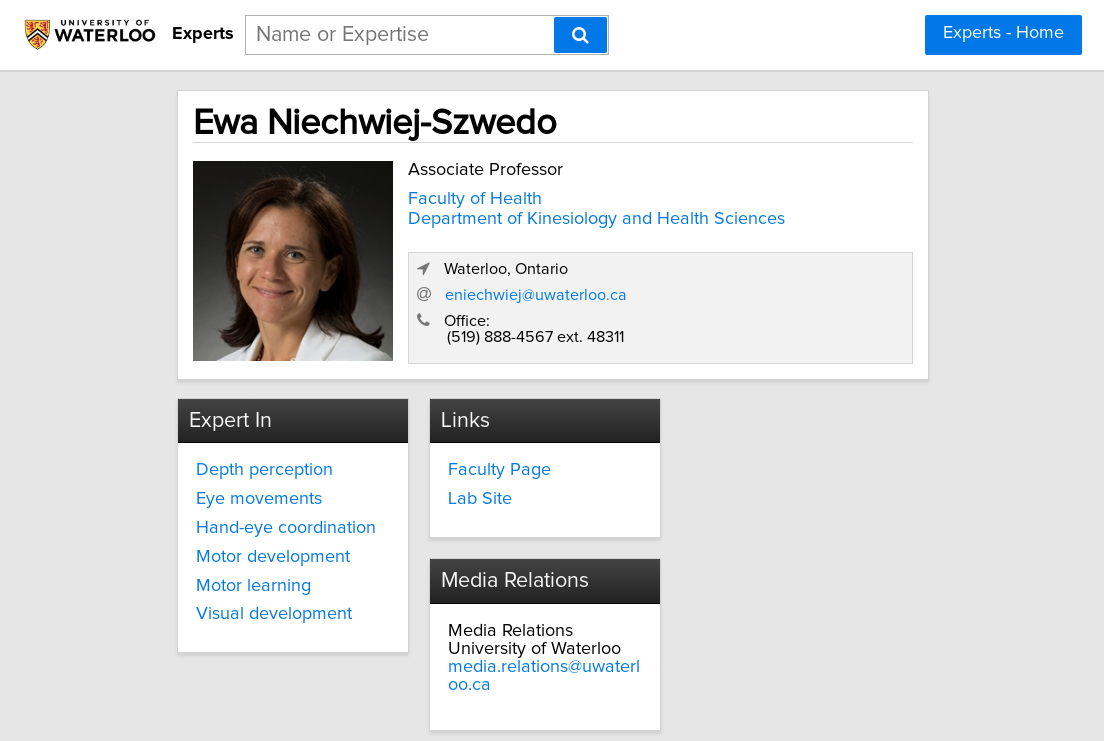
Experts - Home (1003, 33)
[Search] (580, 35)
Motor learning (242, 566)
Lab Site (464, 479)
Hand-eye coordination (275, 508)
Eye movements (248, 479)
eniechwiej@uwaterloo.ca (739, 279)
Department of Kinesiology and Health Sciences (486, 220)
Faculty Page (483, 450)
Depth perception (253, 450)
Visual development (263, 594)
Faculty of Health (449, 192)
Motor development (262, 537)
